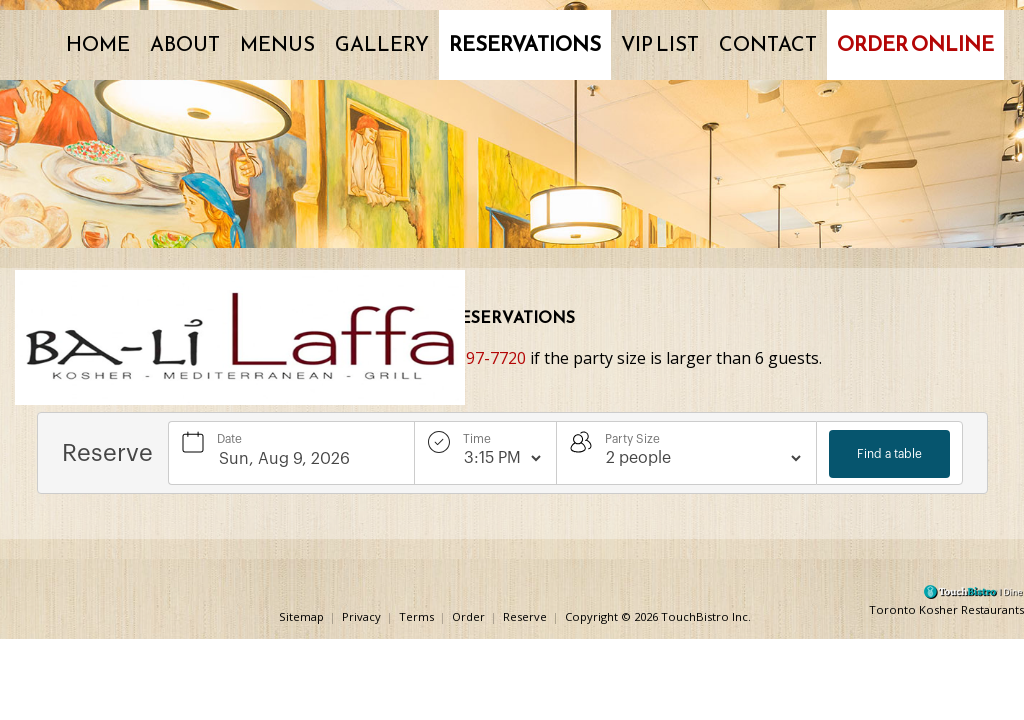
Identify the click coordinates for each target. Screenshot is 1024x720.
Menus (277, 44)
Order (468, 615)
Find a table (889, 454)
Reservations (525, 44)
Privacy (361, 615)
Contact (768, 44)
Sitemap (301, 615)
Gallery (382, 44)
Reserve (525, 615)
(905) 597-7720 (471, 358)
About (185, 44)
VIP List (660, 44)
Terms (416, 615)
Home (98, 44)
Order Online (915, 44)
